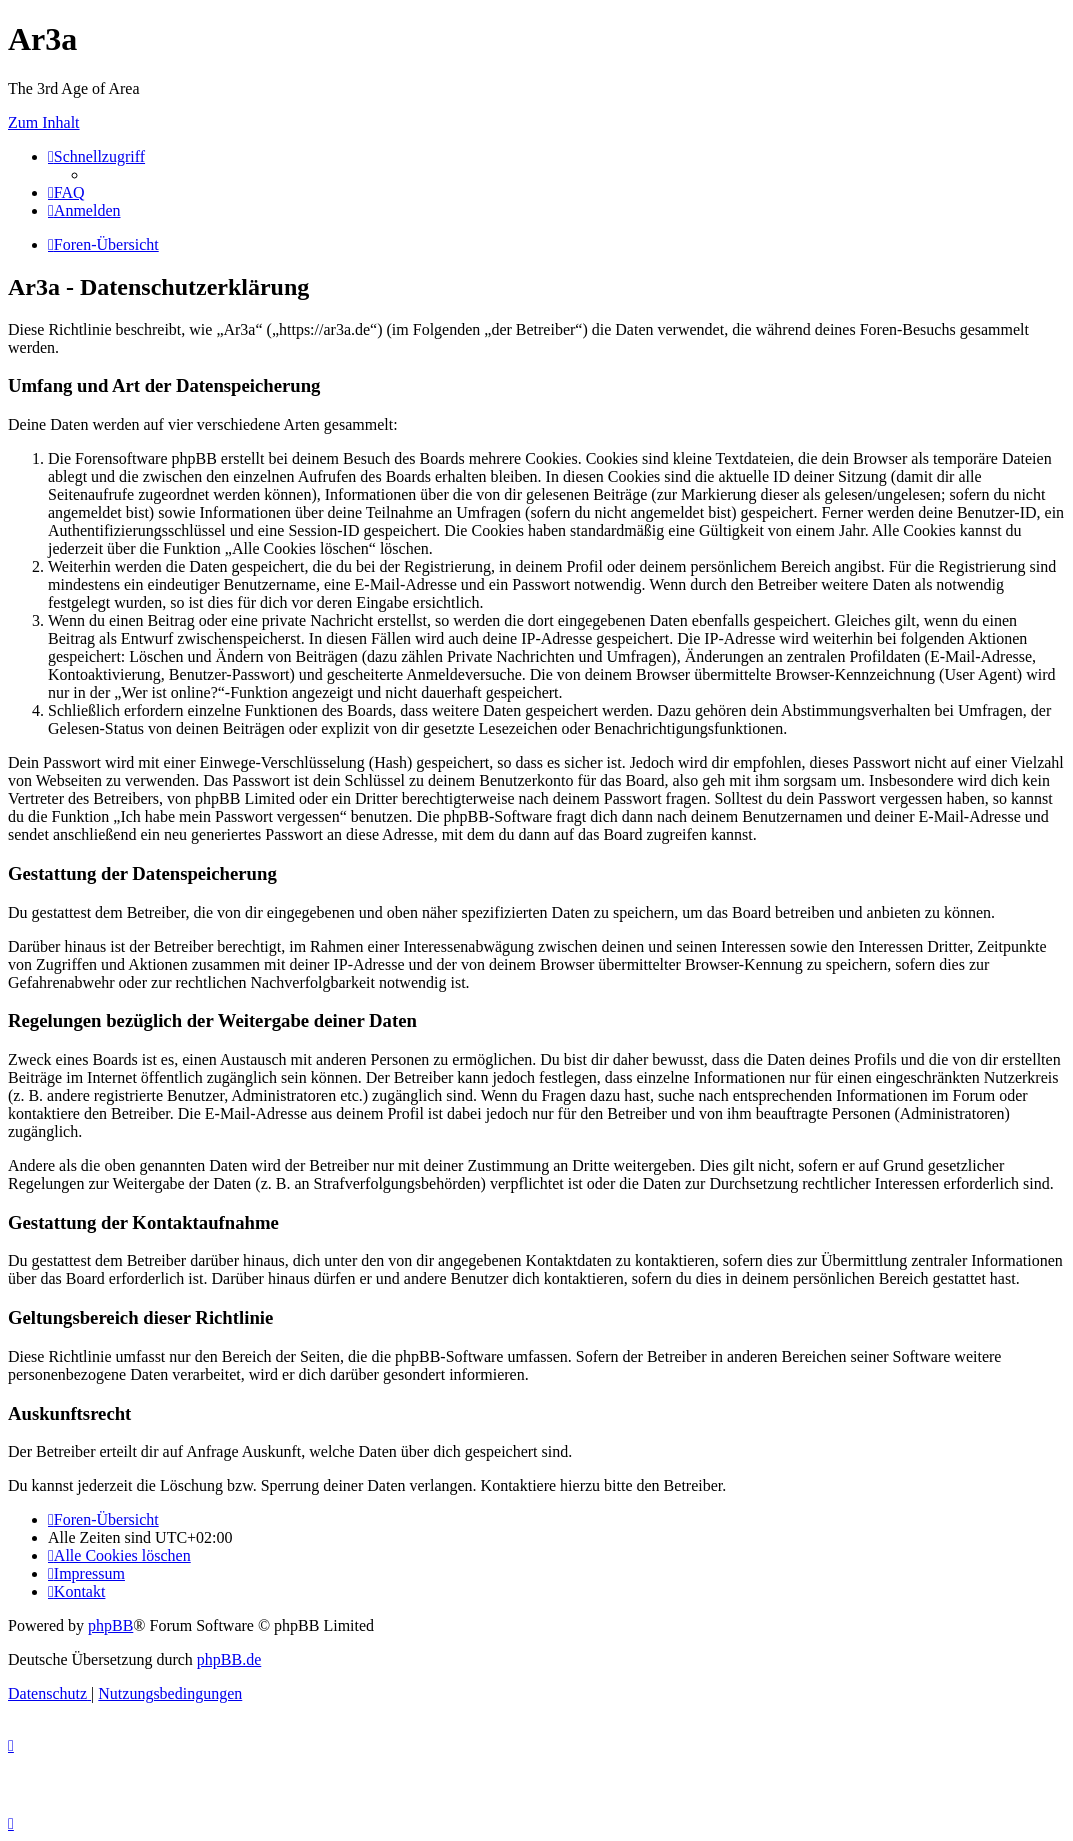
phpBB (110, 1625)
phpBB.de (229, 1659)
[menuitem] (66, 192)
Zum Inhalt (44, 122)
